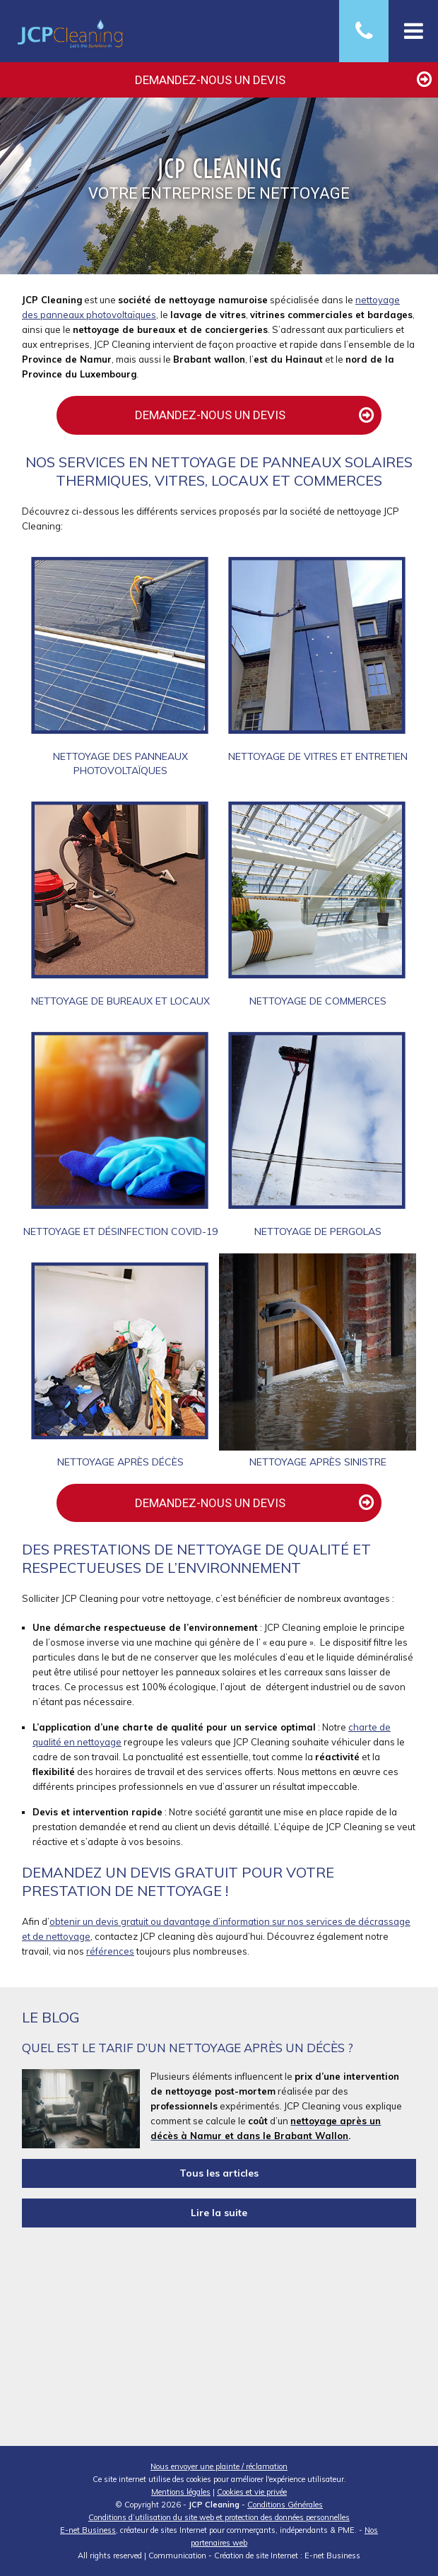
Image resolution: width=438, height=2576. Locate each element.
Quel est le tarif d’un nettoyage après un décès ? (187, 2047)
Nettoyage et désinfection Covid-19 (120, 1231)
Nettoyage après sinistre (317, 1462)
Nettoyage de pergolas (317, 1231)
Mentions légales (181, 2492)
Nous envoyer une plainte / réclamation (219, 2466)
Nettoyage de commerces (317, 1001)
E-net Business (88, 2530)
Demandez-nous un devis (284, 75)
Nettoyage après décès (120, 1462)
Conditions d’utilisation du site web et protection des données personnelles (219, 2517)
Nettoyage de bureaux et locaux (120, 1001)
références (110, 1951)
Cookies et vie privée (252, 2492)
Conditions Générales (285, 2505)
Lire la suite (219, 2212)
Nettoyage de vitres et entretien (318, 756)
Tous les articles (219, 2173)
